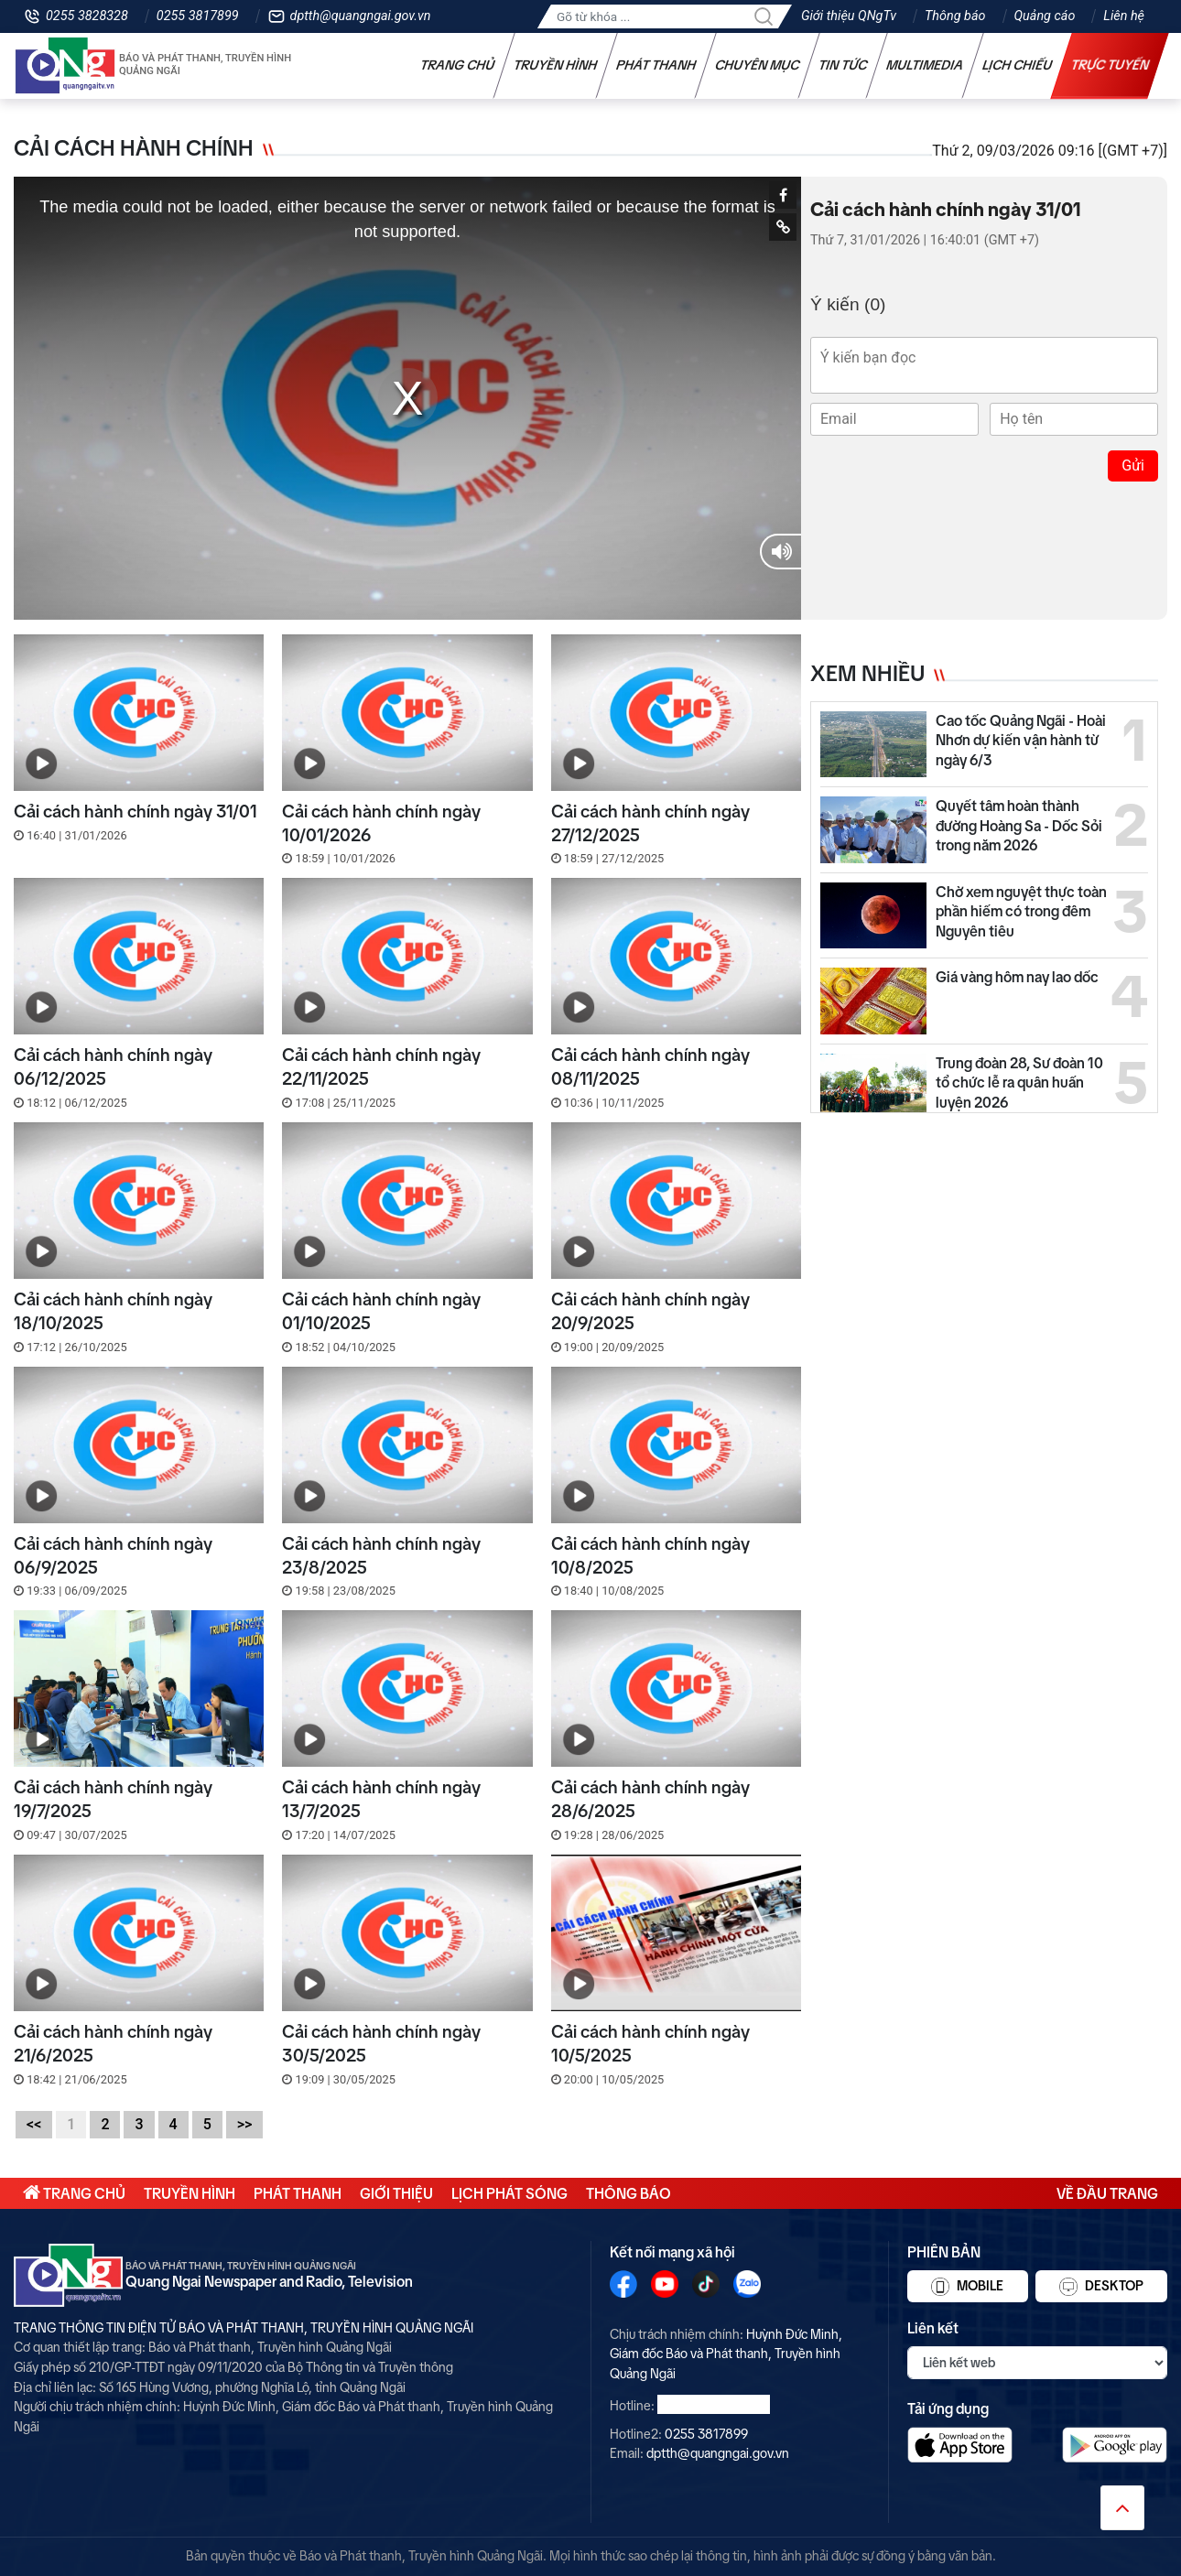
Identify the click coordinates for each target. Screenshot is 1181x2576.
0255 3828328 (87, 16)
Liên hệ (1123, 16)
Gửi (1132, 465)
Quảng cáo (1045, 16)
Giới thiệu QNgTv (848, 16)
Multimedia (925, 65)
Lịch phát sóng (509, 2193)
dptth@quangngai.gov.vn (360, 16)
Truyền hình (556, 65)
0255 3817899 (198, 16)
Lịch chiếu (1018, 65)
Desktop (1101, 2287)
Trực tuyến (1110, 65)
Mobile (967, 2287)
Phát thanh (656, 65)
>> (245, 2124)
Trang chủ (457, 65)
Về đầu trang (1107, 2193)
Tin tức (843, 65)
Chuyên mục (757, 65)
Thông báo (955, 16)
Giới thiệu (396, 2193)
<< (34, 2124)
